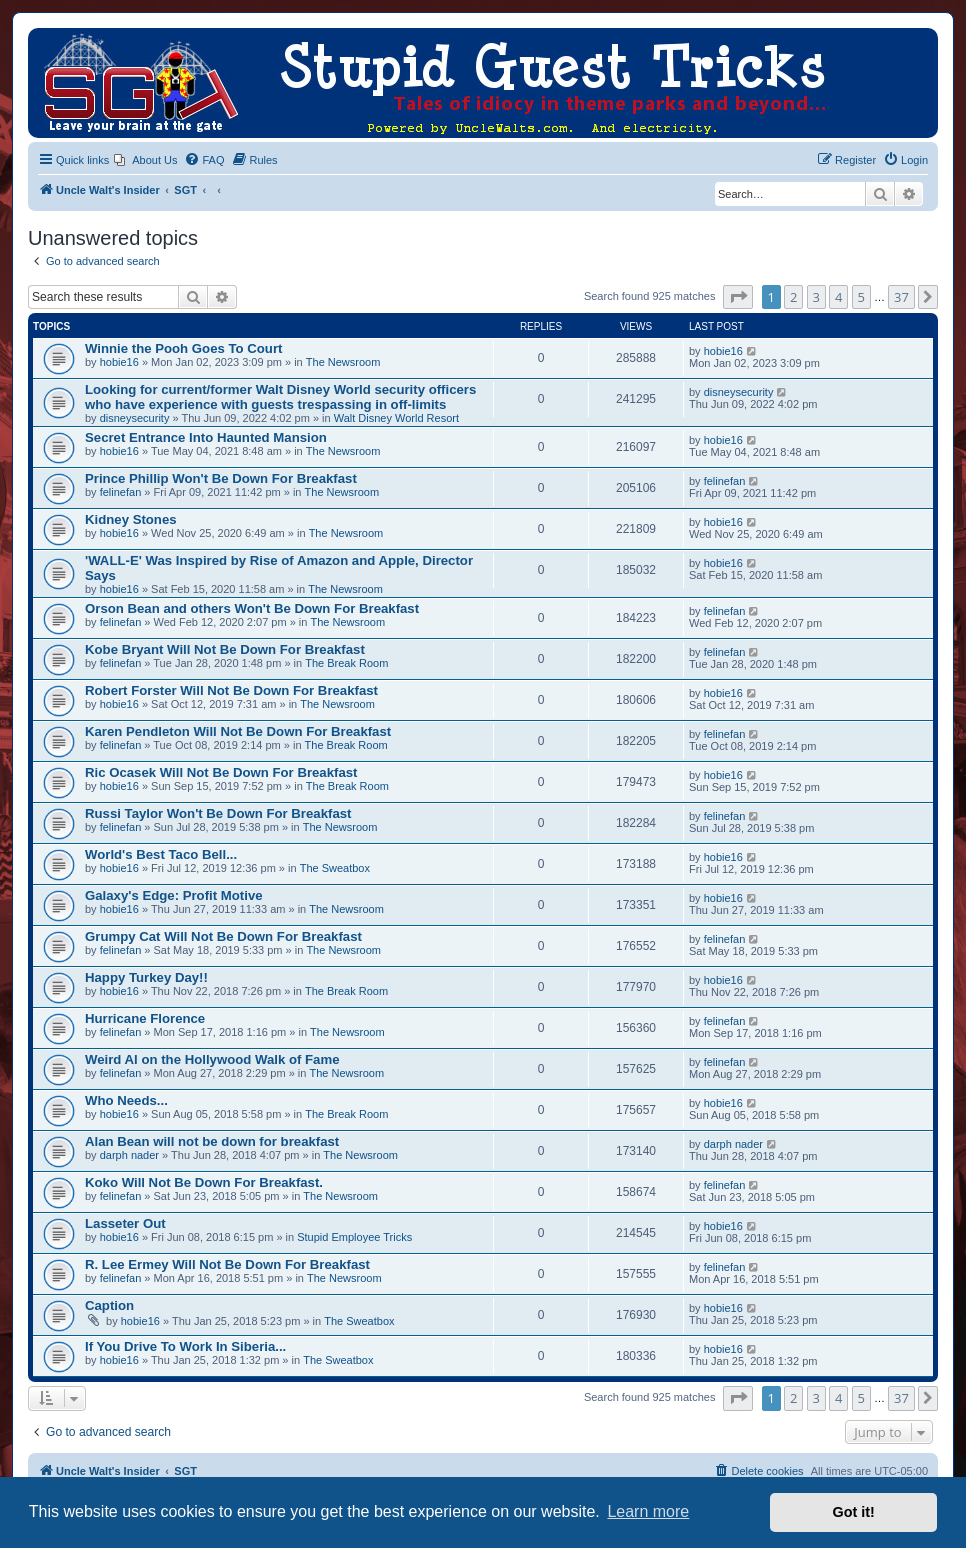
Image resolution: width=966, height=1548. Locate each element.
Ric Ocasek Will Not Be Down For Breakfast (221, 772)
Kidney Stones (131, 519)
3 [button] (816, 297)
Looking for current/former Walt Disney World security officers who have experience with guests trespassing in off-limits (280, 397)
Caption (109, 1305)
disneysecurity (135, 418)
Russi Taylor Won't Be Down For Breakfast (218, 813)
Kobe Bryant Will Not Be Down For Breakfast (225, 649)
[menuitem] (145, 160)
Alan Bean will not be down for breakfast (212, 1141)
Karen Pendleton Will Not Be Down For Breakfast (238, 731)
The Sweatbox (335, 868)
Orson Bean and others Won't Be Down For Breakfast (252, 608)
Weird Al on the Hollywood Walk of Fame (212, 1059)
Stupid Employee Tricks (354, 1237)
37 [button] (901, 297)
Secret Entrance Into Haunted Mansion (206, 437)
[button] (738, 297)
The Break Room (346, 663)
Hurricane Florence (145, 1018)
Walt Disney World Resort (396, 418)
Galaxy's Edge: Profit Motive (174, 895)
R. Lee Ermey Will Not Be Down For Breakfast (227, 1264)
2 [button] (793, 297)
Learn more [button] (648, 1511)
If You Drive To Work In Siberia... (185, 1346)
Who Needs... (126, 1100)
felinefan (121, 492)
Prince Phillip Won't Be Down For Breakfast (221, 478)
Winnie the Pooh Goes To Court (183, 348)
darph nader (129, 1155)
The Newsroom (343, 362)
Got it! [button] (854, 1512)
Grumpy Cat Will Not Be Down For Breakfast (223, 936)
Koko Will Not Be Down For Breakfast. (204, 1182)
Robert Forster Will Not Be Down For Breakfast (231, 690)
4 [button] (838, 297)
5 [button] (861, 297)
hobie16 (119, 362)
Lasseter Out (125, 1223)
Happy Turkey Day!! (146, 977)
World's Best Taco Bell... (161, 854)
